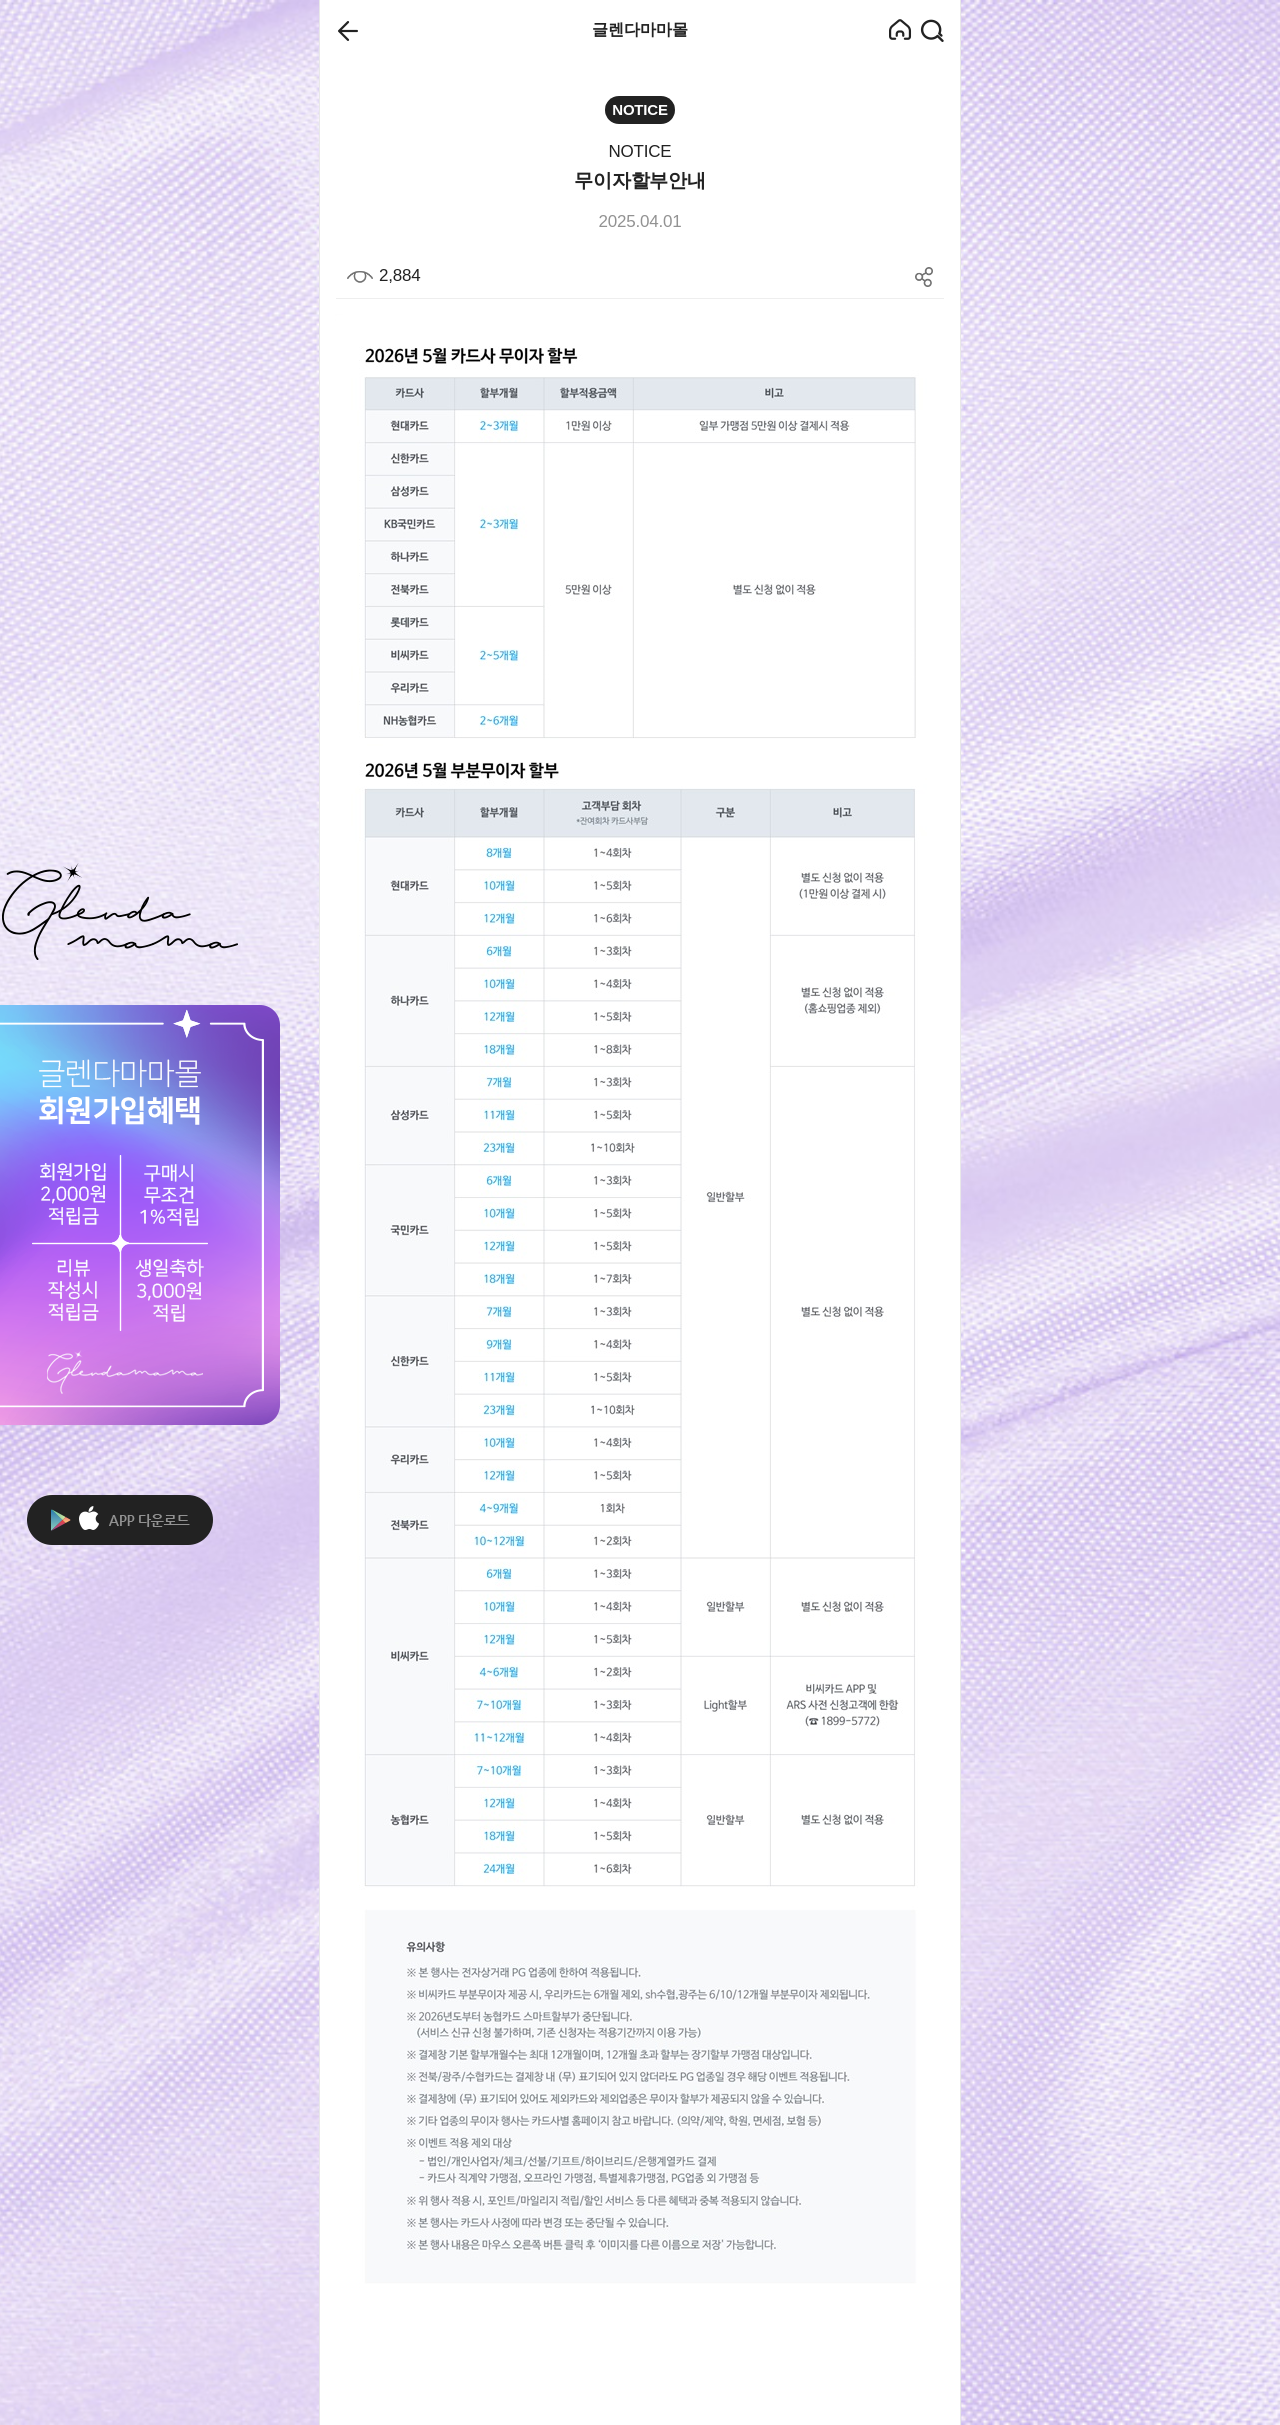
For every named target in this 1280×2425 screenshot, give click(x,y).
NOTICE (639, 151)
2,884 (383, 275)
